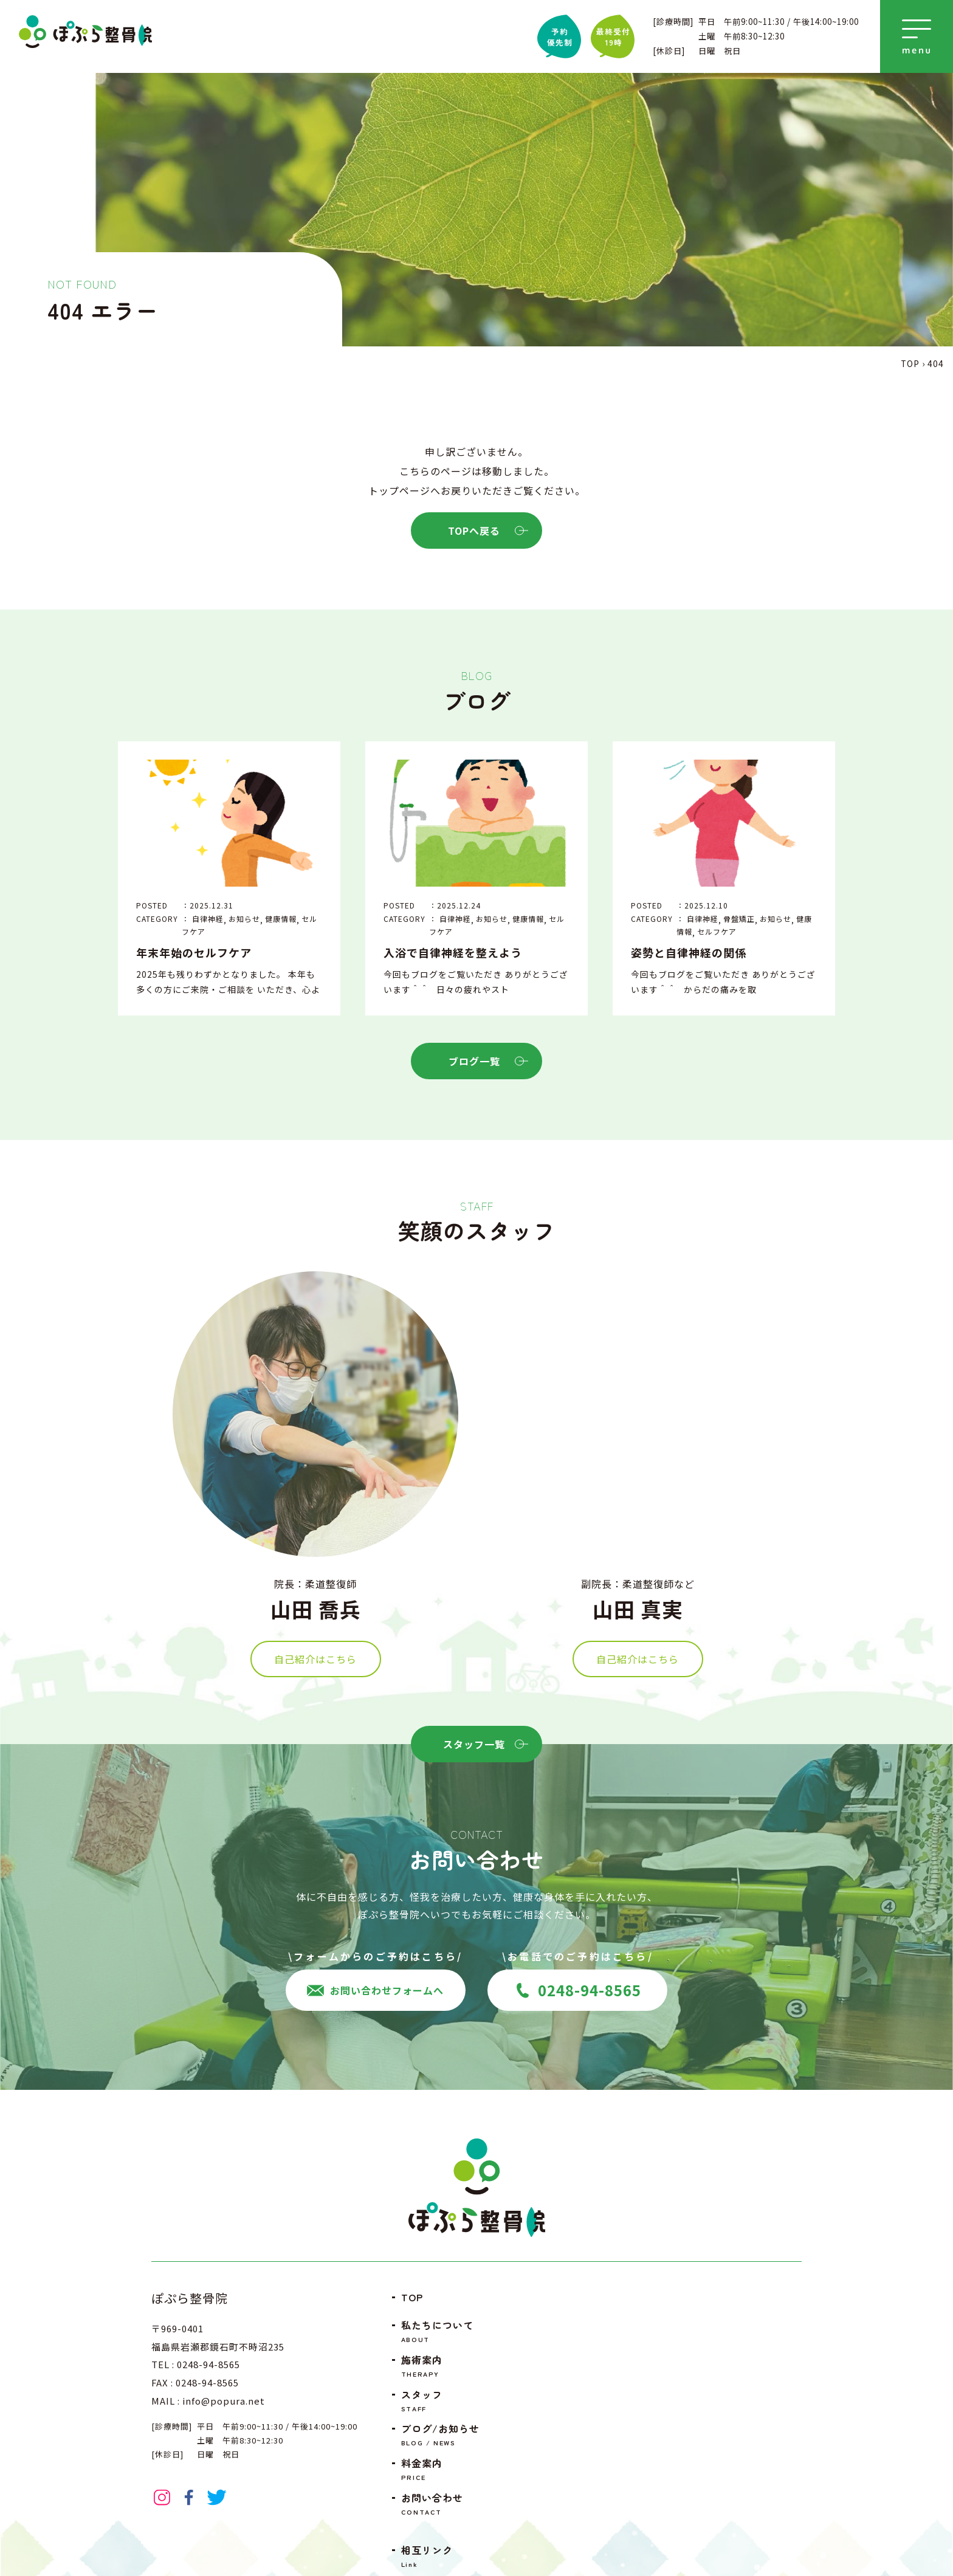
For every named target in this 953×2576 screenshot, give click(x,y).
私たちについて (442, 2331)
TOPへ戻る (486, 530)
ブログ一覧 (487, 1061)
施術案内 (442, 2366)
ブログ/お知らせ (442, 2434)
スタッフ (442, 2400)
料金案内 (442, 2469)
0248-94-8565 (577, 1990)
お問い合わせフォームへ (375, 1990)
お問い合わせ (442, 2504)
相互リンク (442, 2556)
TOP (412, 2297)
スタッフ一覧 (483, 1744)
